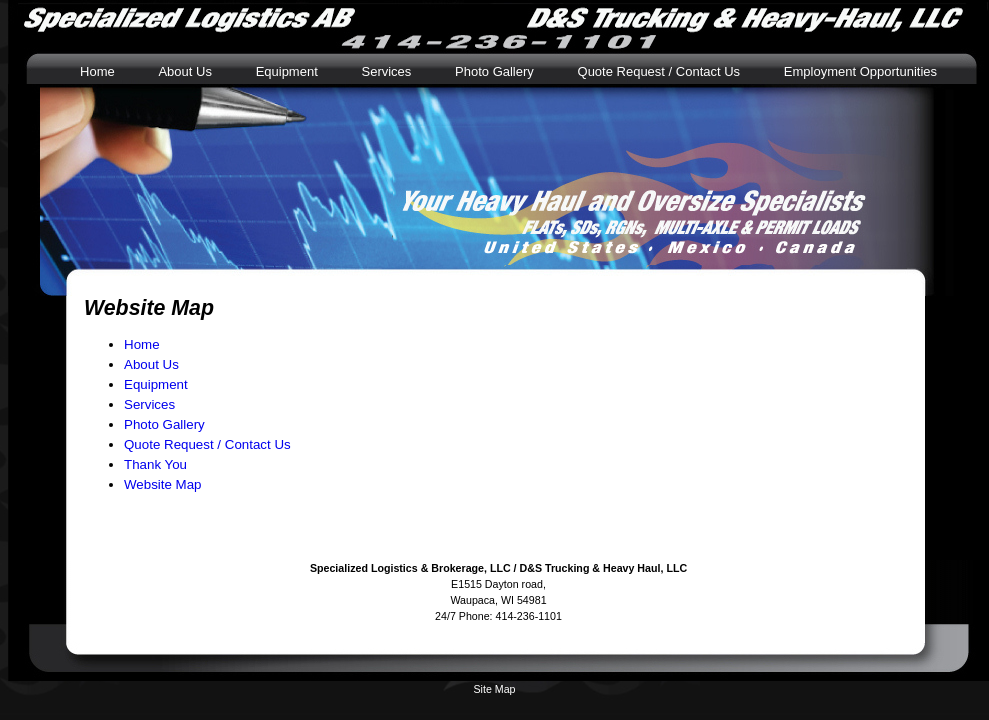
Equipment (287, 71)
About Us (184, 71)
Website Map (163, 484)
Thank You (155, 464)
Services (386, 71)
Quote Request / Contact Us (659, 71)
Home (97, 71)
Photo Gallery (494, 71)
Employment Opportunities (860, 71)
